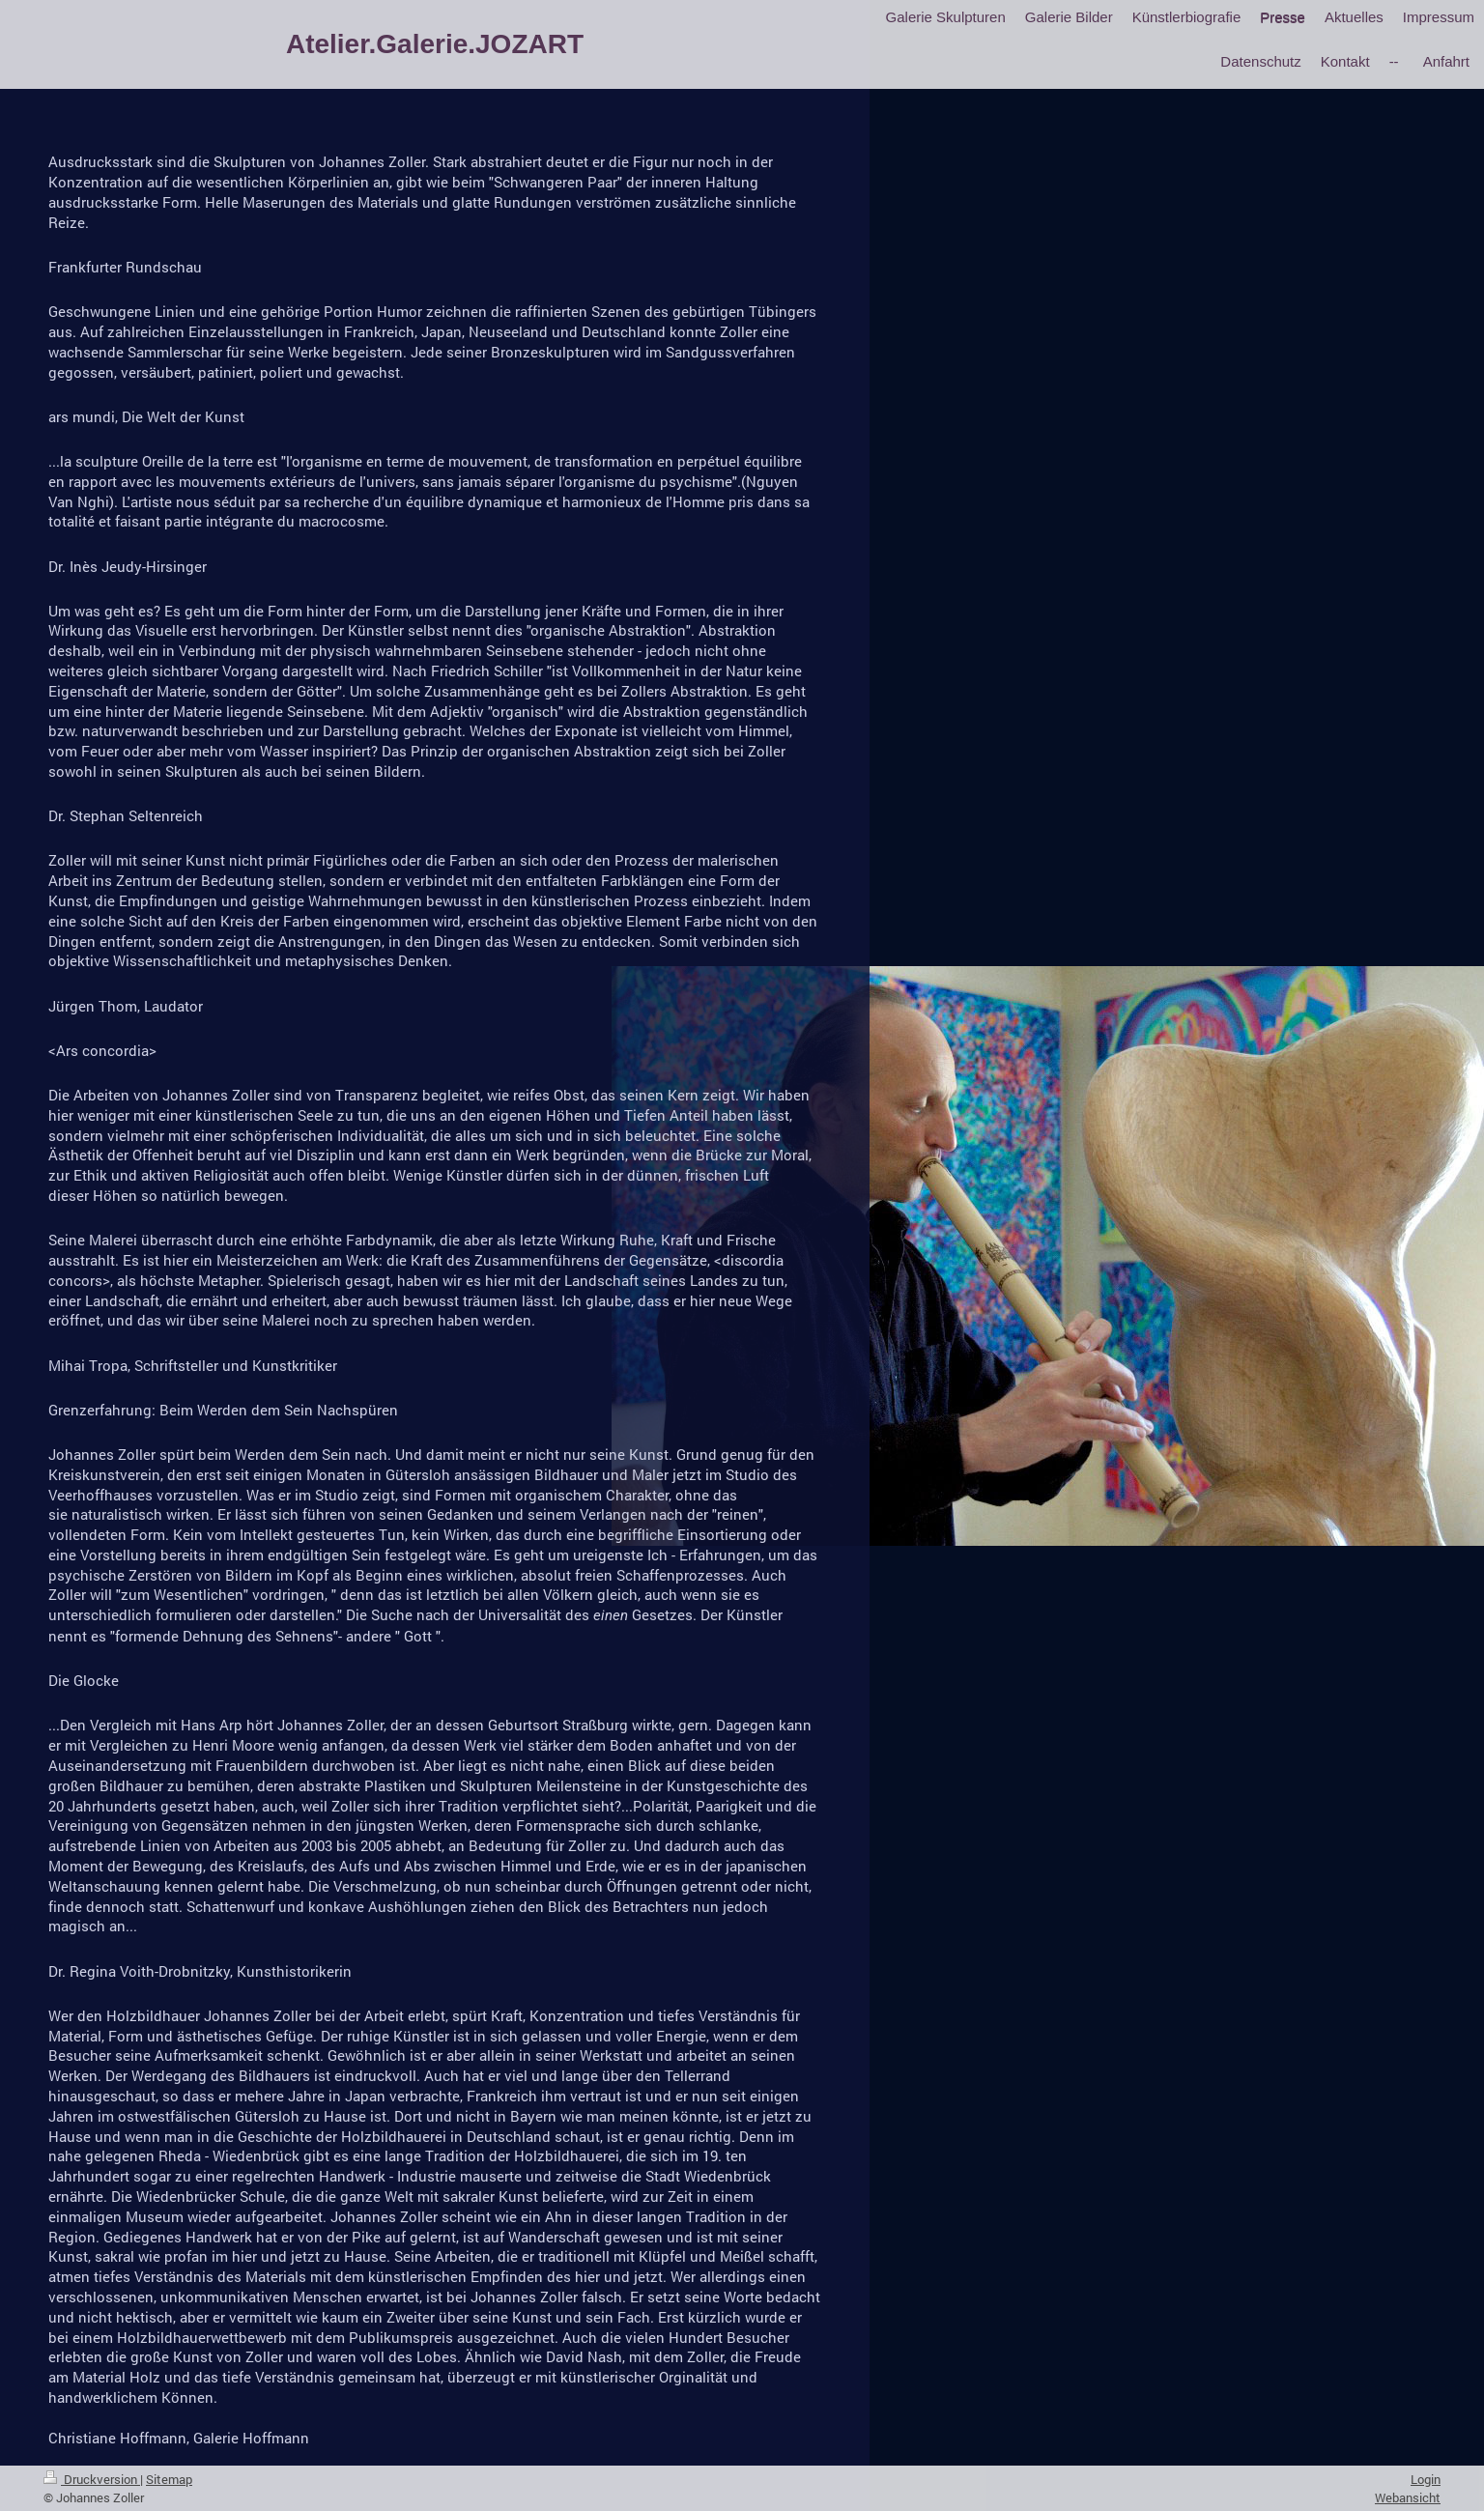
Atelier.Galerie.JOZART (435, 44)
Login (1426, 2479)
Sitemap (169, 2479)
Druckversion (91, 2479)
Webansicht (1408, 2497)
